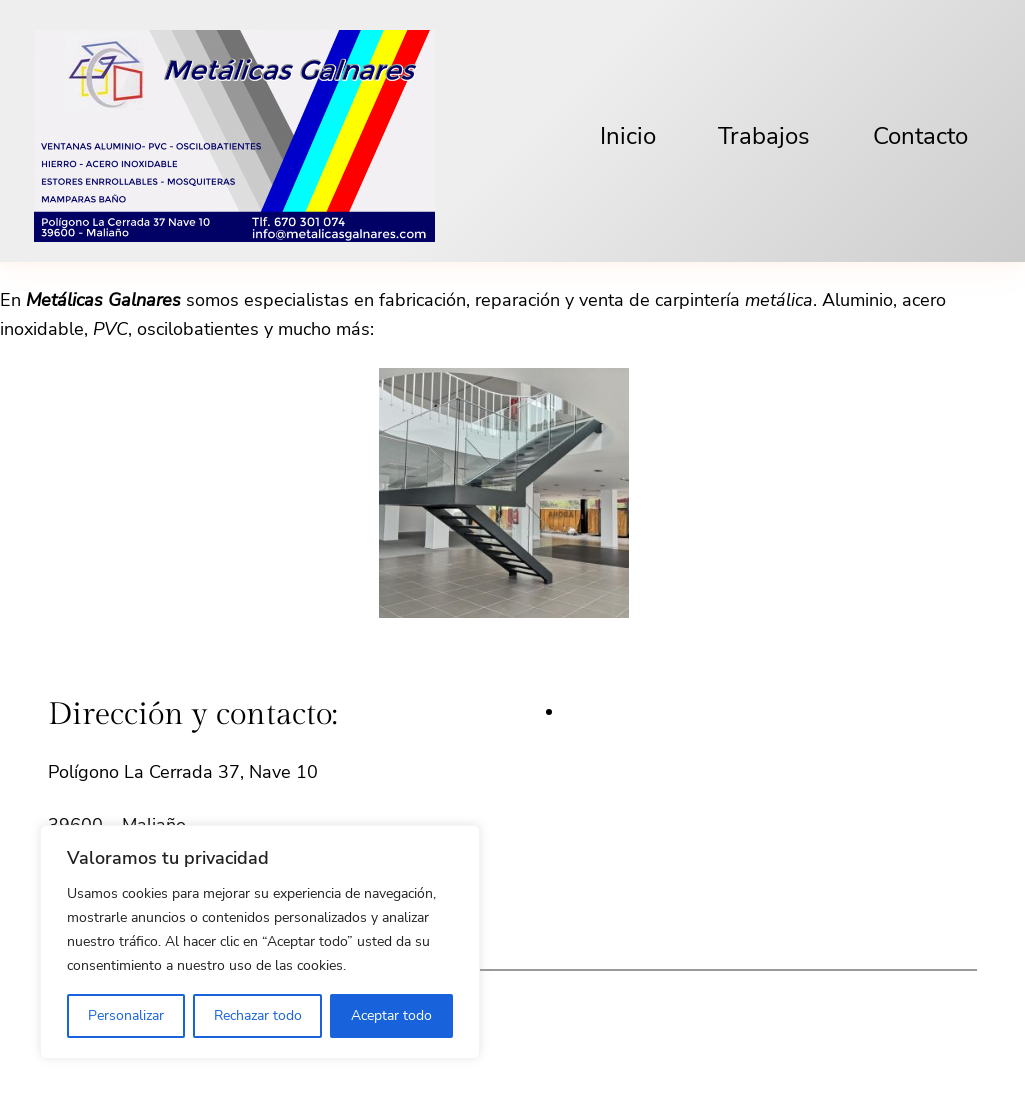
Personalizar (126, 1015)
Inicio (628, 136)
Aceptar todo (391, 1015)
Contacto (920, 136)
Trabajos (764, 136)
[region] (260, 942)
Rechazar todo (258, 1015)
